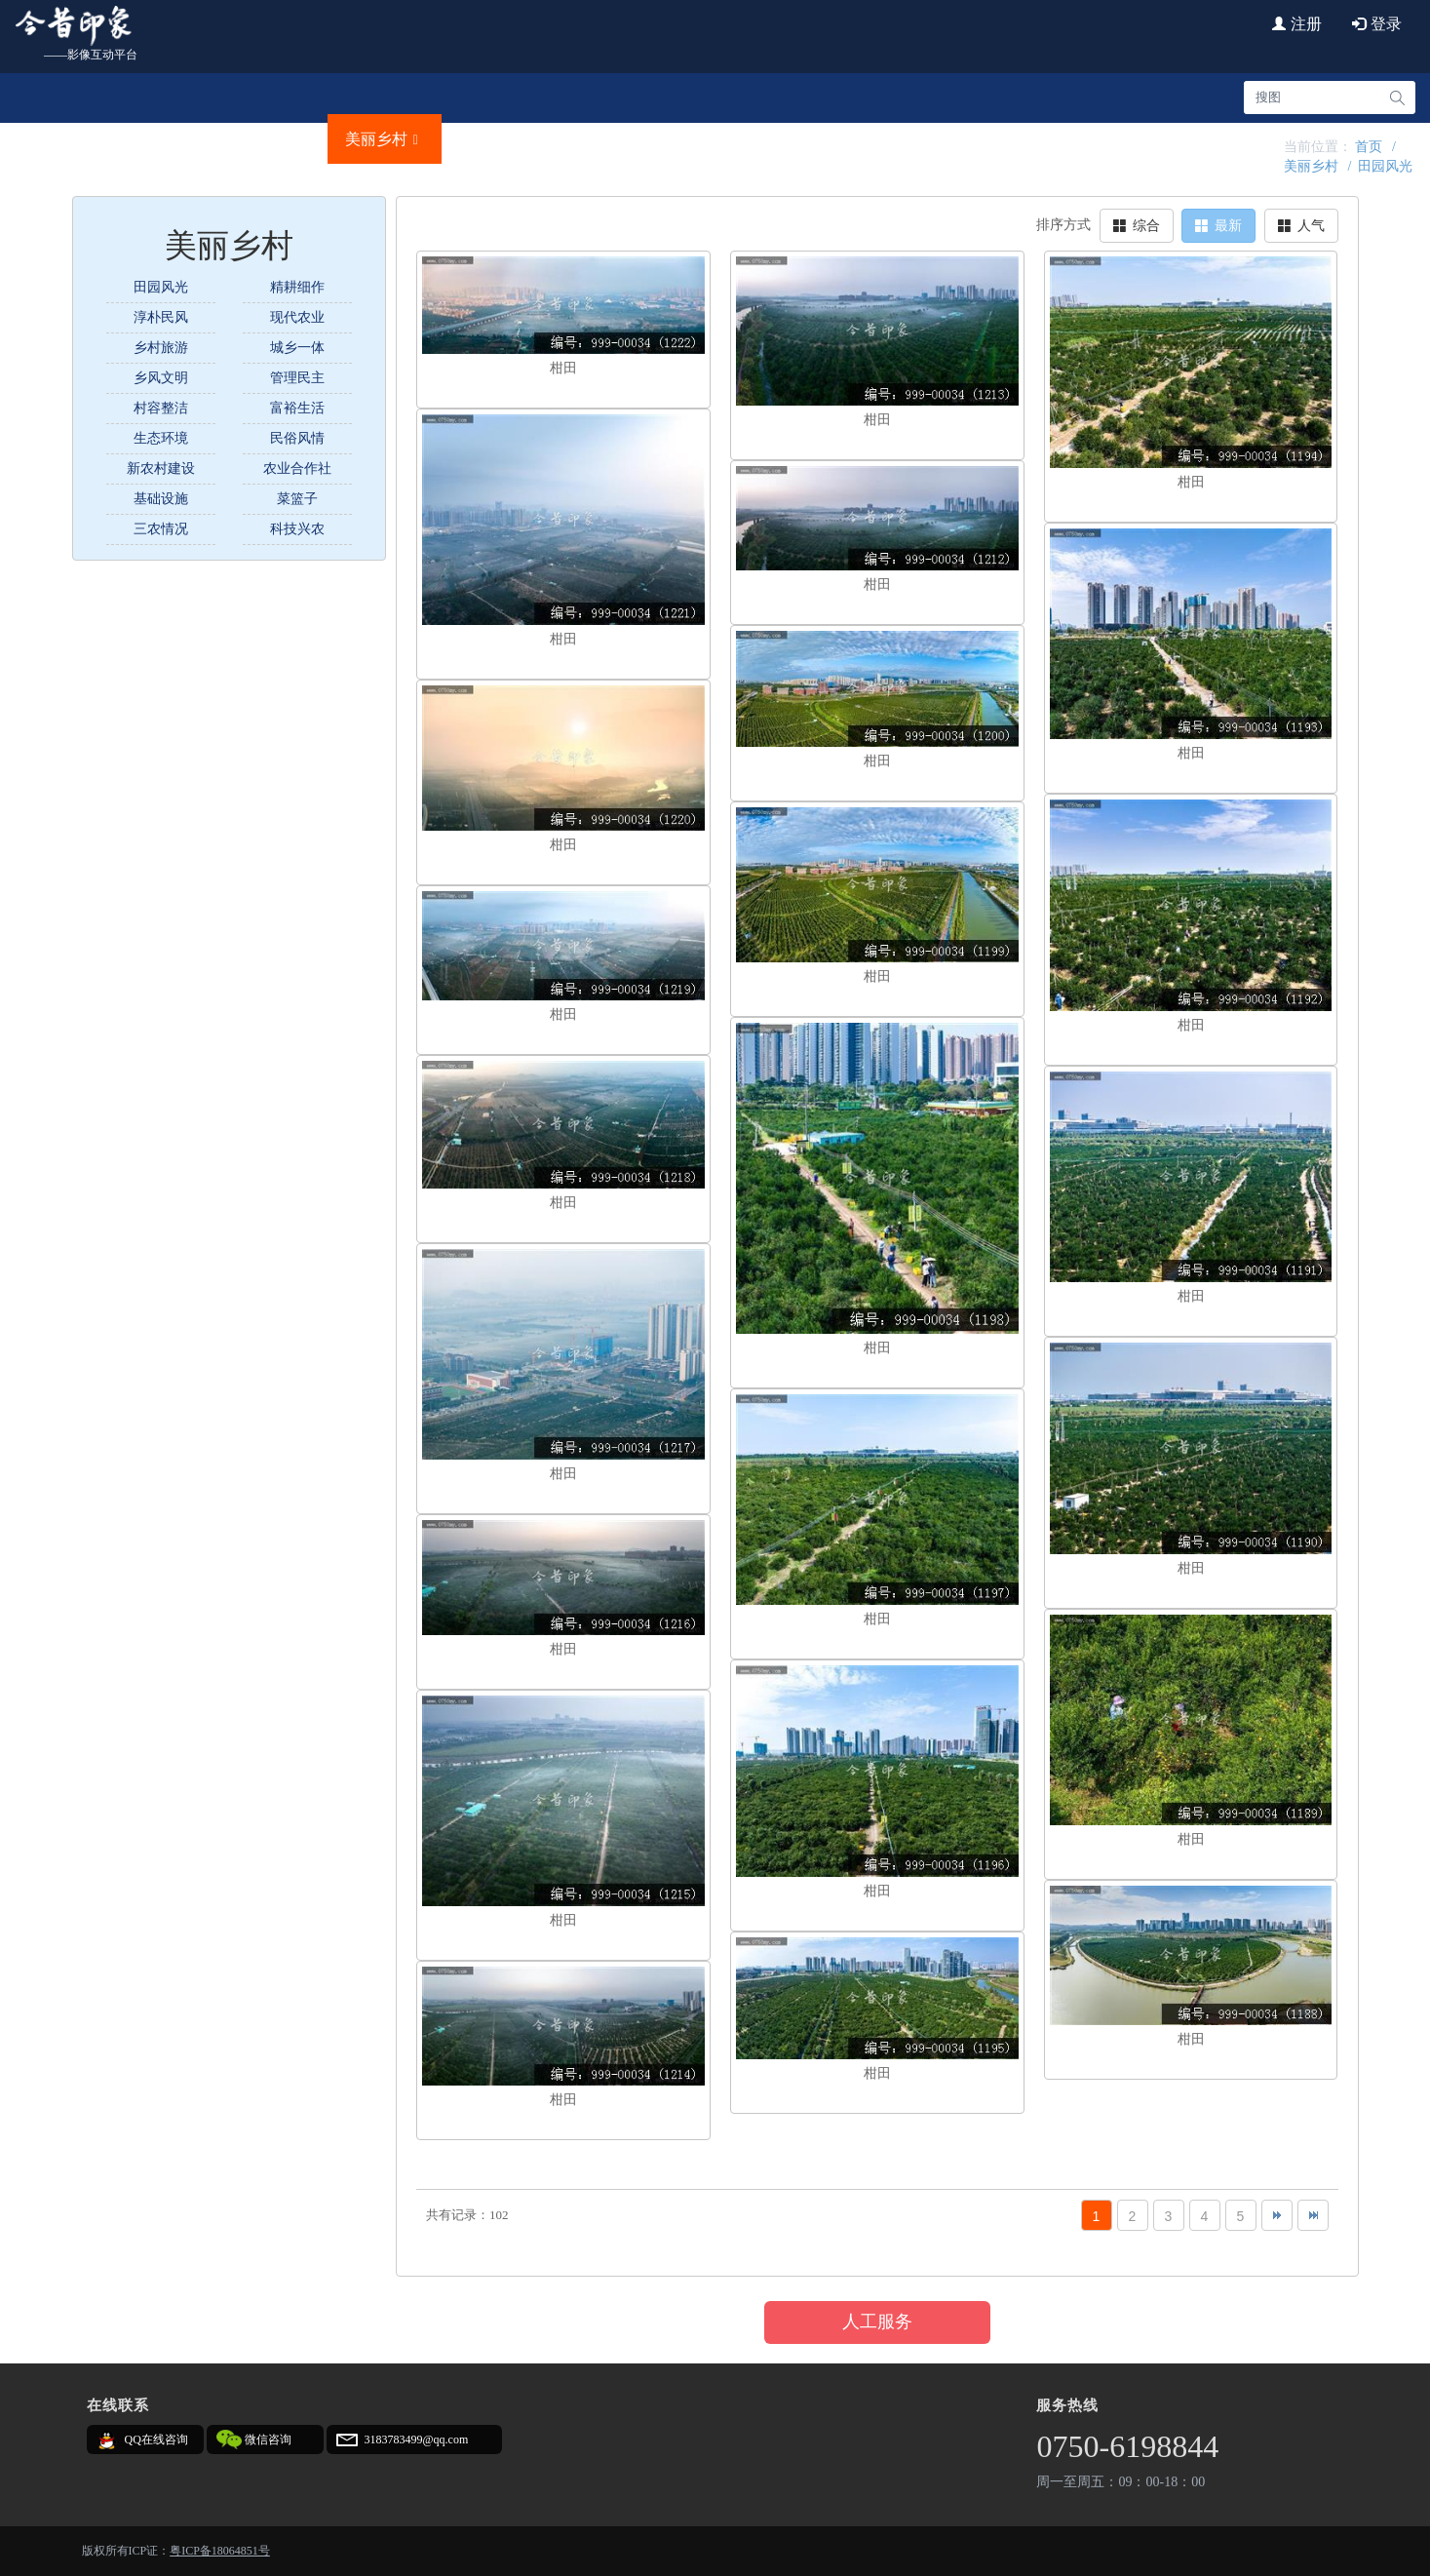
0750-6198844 (1127, 2446)
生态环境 (161, 438)
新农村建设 (161, 468)
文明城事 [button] (270, 139)
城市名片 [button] (156, 139)
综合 (1136, 225)
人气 (1301, 225)
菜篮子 (297, 498)
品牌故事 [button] (499, 139)
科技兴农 (297, 529)
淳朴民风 (161, 317)
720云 (1149, 139)
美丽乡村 (1311, 166)
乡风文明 (161, 378)
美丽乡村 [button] (385, 139)
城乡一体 (297, 347)
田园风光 (1385, 166)
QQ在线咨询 (156, 2439)
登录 (1377, 24)
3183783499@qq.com (417, 2439)
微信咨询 (268, 2439)
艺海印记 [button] (957, 139)
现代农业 (297, 317)
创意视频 (1063, 139)
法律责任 (1235, 139)
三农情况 (161, 529)
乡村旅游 (161, 347)
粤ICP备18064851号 (220, 2550)
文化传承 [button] (614, 139)
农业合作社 (297, 468)
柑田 (563, 368)
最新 (1218, 225)
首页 (56, 139)
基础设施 (161, 498)
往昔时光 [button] (728, 139)
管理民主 (297, 378)
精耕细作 (297, 287)
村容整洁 (161, 408)
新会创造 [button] (843, 139)
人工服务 (877, 2321)
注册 (1297, 24)
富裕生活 (297, 408)
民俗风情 (297, 438)
